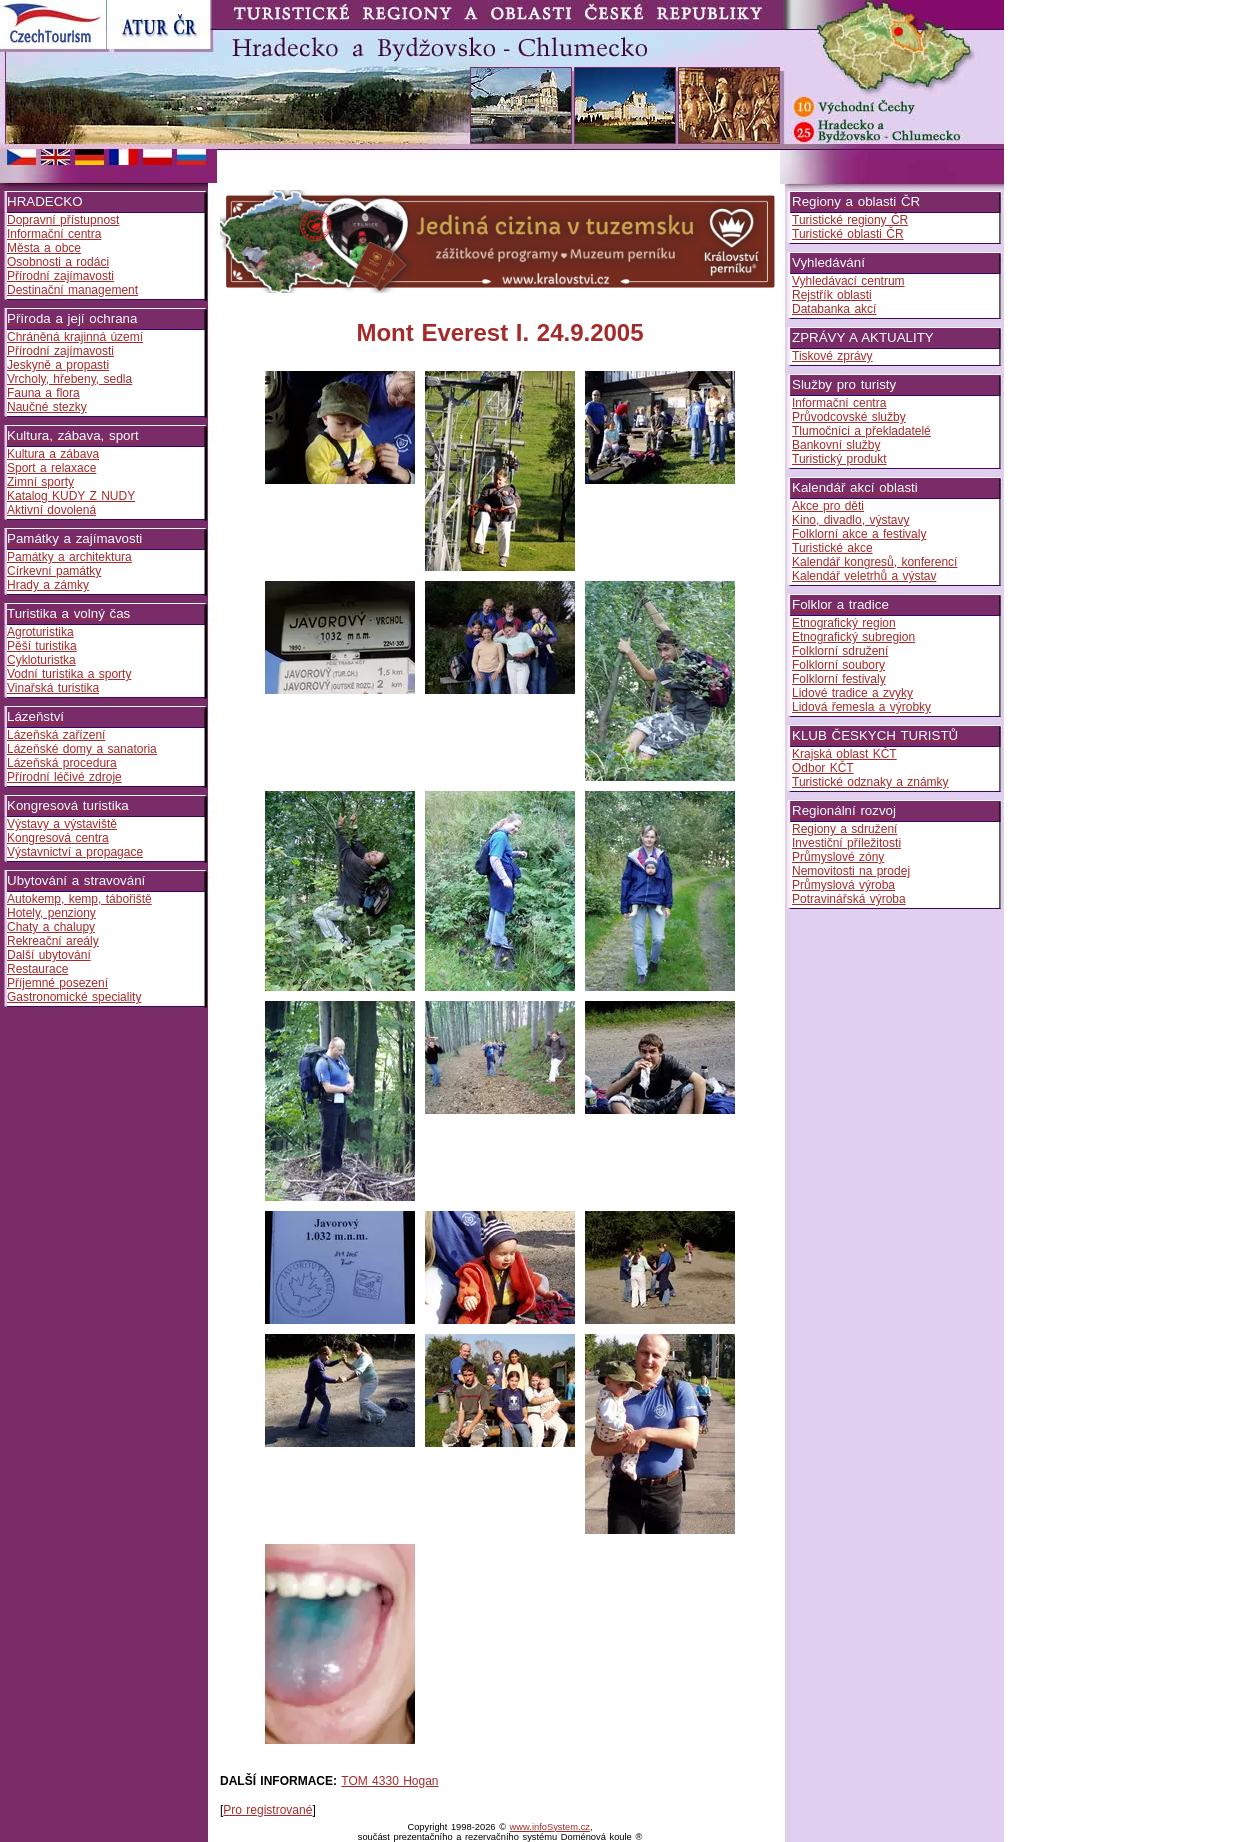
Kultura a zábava (53, 454)
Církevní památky (54, 571)
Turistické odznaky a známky (870, 782)
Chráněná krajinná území (75, 337)
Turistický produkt (839, 459)
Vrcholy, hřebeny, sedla (69, 379)
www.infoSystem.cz (550, 1827)
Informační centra (54, 234)
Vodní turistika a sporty (69, 674)
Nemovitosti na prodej (851, 871)
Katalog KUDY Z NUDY (71, 496)
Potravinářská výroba (849, 899)
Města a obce (44, 248)
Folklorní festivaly (839, 679)
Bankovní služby (836, 445)
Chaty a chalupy (51, 927)
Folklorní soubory (838, 665)
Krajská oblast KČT (844, 754)
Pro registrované (267, 1810)
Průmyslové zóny (838, 857)
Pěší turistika (42, 646)
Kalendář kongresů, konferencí (874, 562)
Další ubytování (49, 955)
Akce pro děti (828, 506)
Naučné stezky (47, 407)
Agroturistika (40, 632)
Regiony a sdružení (844, 829)
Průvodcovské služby (849, 417)
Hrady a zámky (48, 585)
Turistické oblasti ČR (848, 234)
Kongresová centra (58, 838)
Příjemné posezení (57, 983)
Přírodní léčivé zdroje (64, 777)
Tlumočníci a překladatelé (861, 431)
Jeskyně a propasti (58, 365)
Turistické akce (832, 548)
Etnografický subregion (853, 637)
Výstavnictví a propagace (75, 852)
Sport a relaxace (51, 468)
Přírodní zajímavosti (60, 276)
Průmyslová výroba (843, 885)
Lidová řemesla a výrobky (861, 707)
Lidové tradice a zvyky (852, 693)
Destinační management (72, 290)
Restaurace (37, 969)
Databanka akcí (834, 309)
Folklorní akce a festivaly (859, 534)
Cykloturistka (41, 660)
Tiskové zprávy (832, 356)
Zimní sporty (40, 482)
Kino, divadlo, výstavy (850, 520)
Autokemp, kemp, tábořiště (79, 899)
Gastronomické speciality (74, 997)
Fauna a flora (43, 393)
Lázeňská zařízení (56, 735)
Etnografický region (844, 623)
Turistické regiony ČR (850, 220)
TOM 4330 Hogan (389, 1781)
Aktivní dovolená (51, 510)
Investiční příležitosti (846, 843)
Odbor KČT (823, 768)
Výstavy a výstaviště (62, 824)
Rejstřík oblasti (832, 295)
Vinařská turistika (53, 688)
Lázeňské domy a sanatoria (82, 749)
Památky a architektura (69, 557)
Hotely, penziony (51, 913)
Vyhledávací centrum (848, 281)
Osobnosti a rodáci (58, 262)
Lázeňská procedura (62, 763)
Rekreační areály (53, 941)
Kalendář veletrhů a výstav (864, 576)
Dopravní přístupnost (63, 220)
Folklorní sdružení (840, 651)
